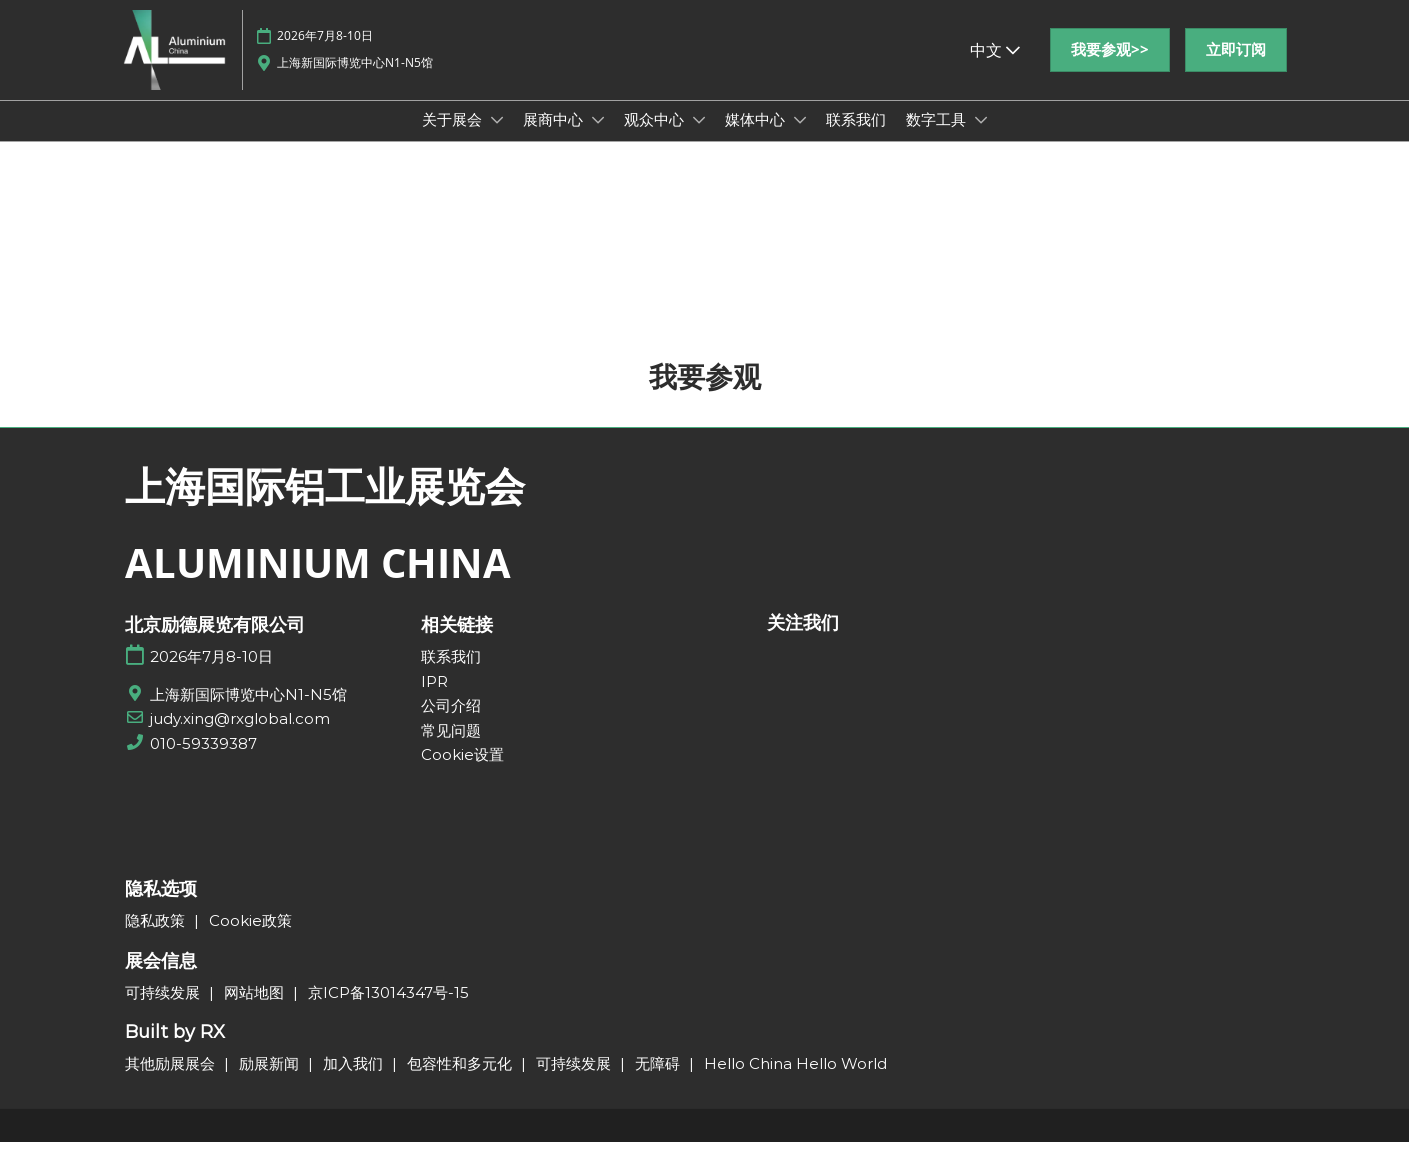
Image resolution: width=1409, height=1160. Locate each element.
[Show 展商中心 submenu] (598, 139)
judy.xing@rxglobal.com (240, 736)
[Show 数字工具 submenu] (981, 139)
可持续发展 (164, 1010)
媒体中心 (757, 138)
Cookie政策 (250, 938)
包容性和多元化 (461, 1081)
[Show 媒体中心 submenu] (800, 139)
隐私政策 (157, 938)
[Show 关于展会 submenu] (497, 139)
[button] (1110, 69)
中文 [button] (995, 69)
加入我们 (355, 1081)
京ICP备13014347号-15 (388, 1010)
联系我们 (856, 138)
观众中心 (656, 138)
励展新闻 (271, 1081)
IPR (434, 699)
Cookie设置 (462, 772)
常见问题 (451, 748)
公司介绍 (451, 723)
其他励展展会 (172, 1081)
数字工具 (938, 138)
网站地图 (256, 1010)
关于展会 (454, 138)
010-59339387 (203, 761)
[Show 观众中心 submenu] (699, 139)
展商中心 (555, 138)
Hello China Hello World (795, 1081)
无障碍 (659, 1081)
